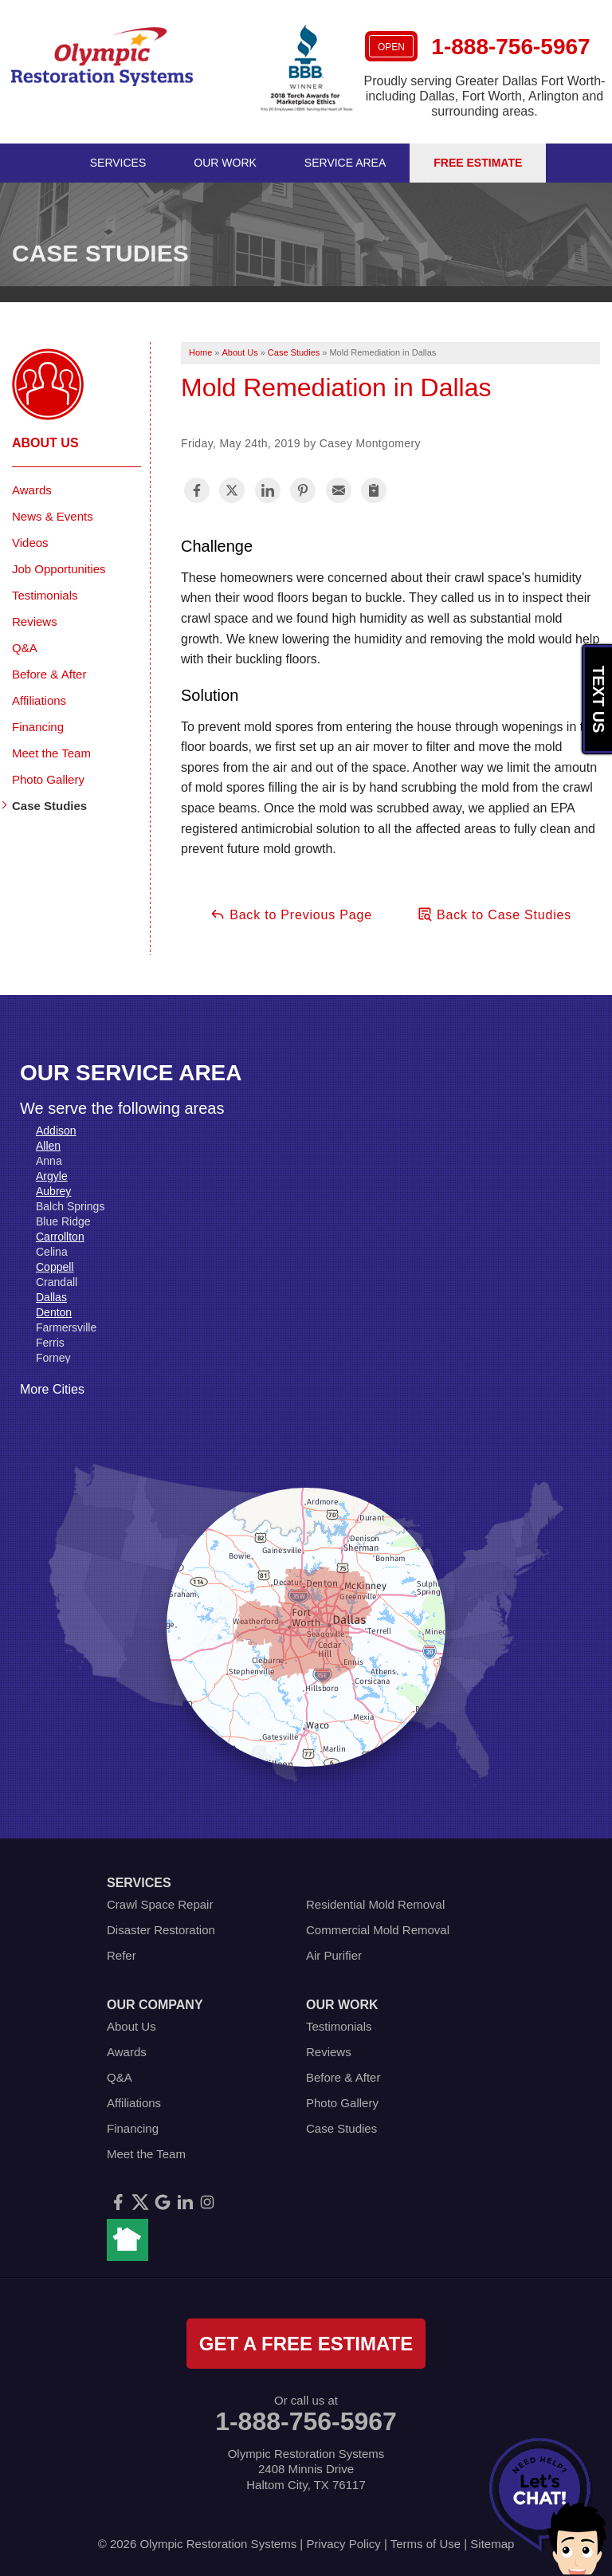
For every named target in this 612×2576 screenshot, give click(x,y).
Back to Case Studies (494, 914)
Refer (121, 1955)
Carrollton (60, 1236)
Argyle (52, 1176)
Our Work (225, 162)
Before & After (49, 674)
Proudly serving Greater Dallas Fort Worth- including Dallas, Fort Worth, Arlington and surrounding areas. (485, 96)
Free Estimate (478, 162)
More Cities (52, 1389)
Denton (54, 1312)
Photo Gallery (48, 779)
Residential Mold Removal (375, 1904)
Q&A (24, 648)
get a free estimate (306, 2343)
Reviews (34, 621)
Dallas (51, 1297)
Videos (30, 542)
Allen (48, 1145)
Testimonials (45, 595)
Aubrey (53, 1191)
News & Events (52, 516)
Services (118, 162)
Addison (56, 1130)
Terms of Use (425, 2543)
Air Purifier (334, 1955)
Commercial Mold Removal (377, 1930)
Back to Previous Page (291, 914)
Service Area (345, 162)
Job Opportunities (59, 569)
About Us (45, 443)
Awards (32, 490)
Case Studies (49, 805)
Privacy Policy (343, 2543)
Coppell (54, 1266)
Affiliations (39, 700)
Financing (38, 726)
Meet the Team (51, 753)
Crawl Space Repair (160, 1904)
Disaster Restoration (161, 1930)
